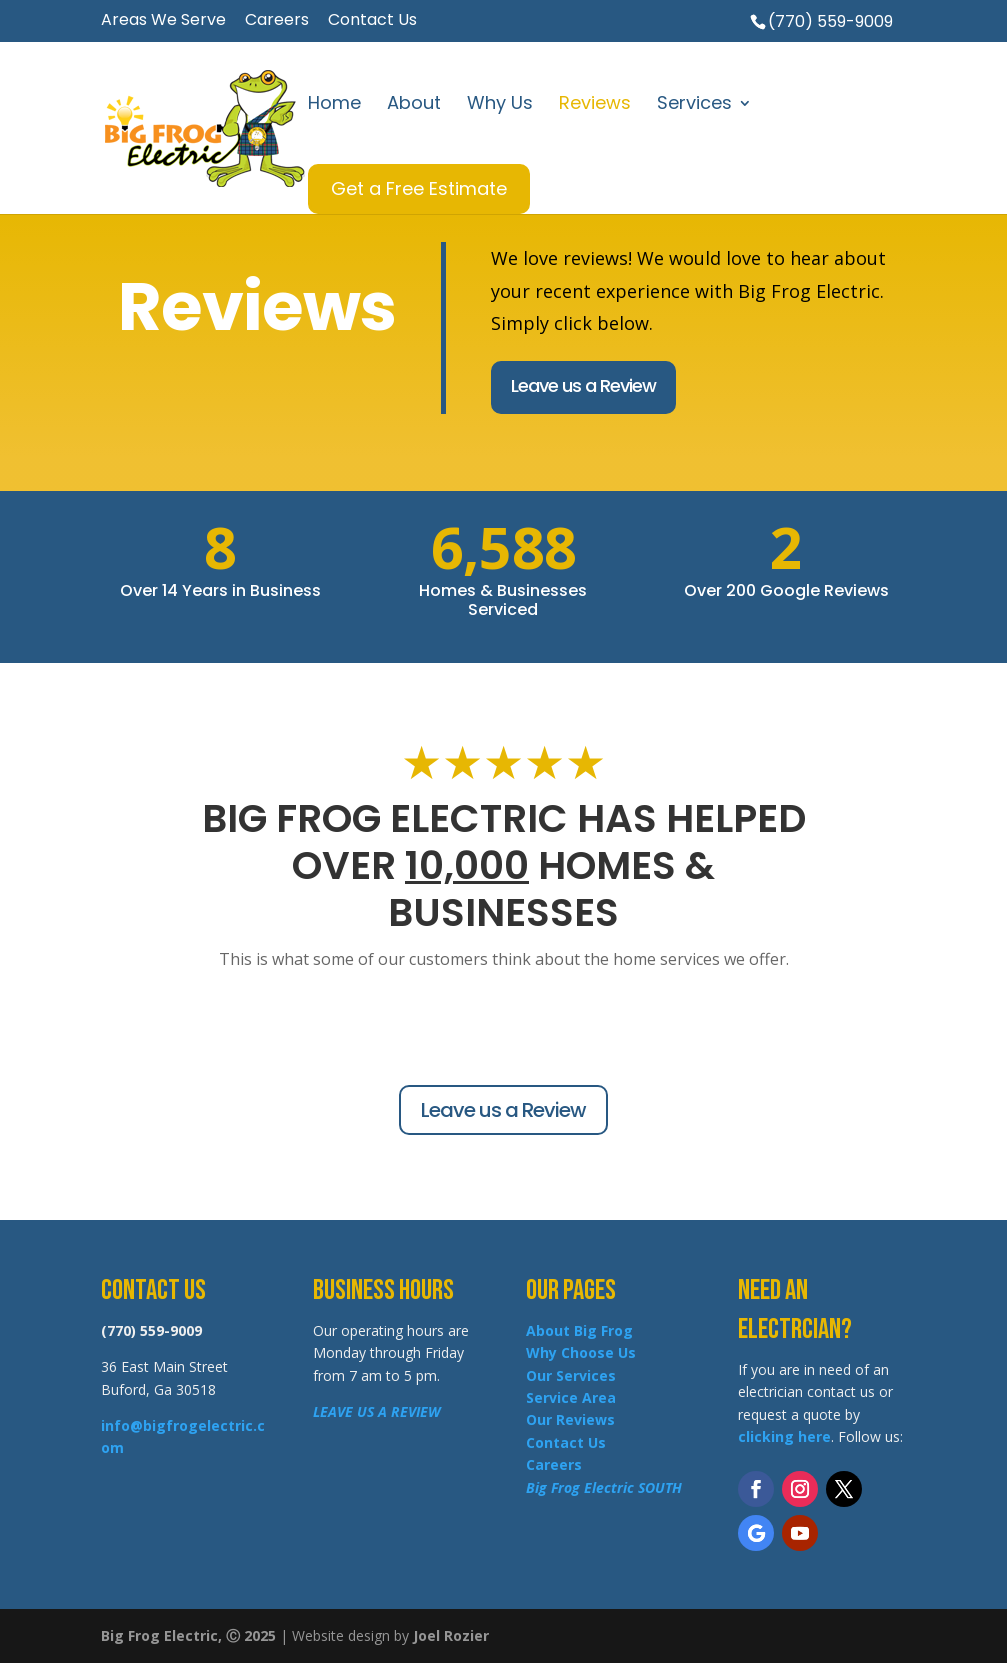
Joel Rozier (451, 1635)
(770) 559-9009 (830, 21)
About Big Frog (579, 1330)
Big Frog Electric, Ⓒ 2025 (188, 1635)
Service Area (571, 1397)
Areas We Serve (163, 21)
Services (694, 105)
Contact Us (372, 21)
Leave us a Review (583, 385)
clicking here (784, 1436)
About (414, 105)
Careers (277, 21)
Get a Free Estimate (419, 188)
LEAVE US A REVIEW (377, 1411)
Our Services (571, 1375)
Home (334, 105)
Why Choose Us (581, 1352)
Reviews (595, 105)
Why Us (500, 105)
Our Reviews (570, 1419)
